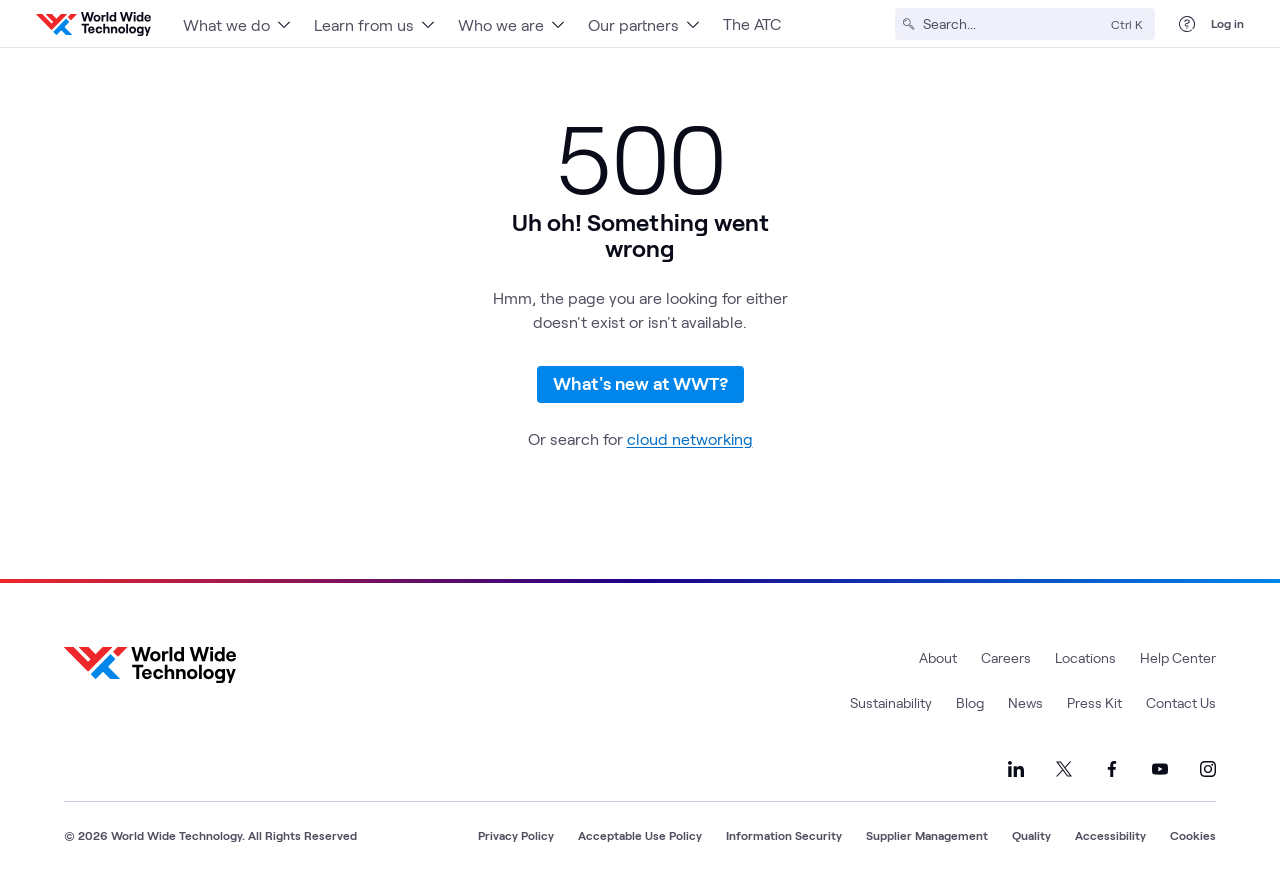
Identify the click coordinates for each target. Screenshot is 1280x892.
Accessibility (1110, 835)
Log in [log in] (1227, 23)
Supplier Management (927, 835)
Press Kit (1094, 702)
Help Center (1178, 657)
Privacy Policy (516, 835)
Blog (970, 702)
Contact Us (1181, 702)
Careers (1006, 657)
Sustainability (891, 702)
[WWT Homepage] (93, 24)
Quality (1031, 835)
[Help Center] (1187, 24)
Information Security (784, 835)
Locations (1085, 657)
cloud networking (690, 438)
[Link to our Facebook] (1112, 769)
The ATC (752, 23)
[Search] (1013, 24)
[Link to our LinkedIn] (1016, 769)
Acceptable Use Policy (640, 835)
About (938, 657)
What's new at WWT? (640, 383)
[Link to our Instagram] (1208, 769)
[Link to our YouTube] (1160, 769)
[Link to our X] (1064, 769)
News (1025, 702)
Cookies (1193, 835)
